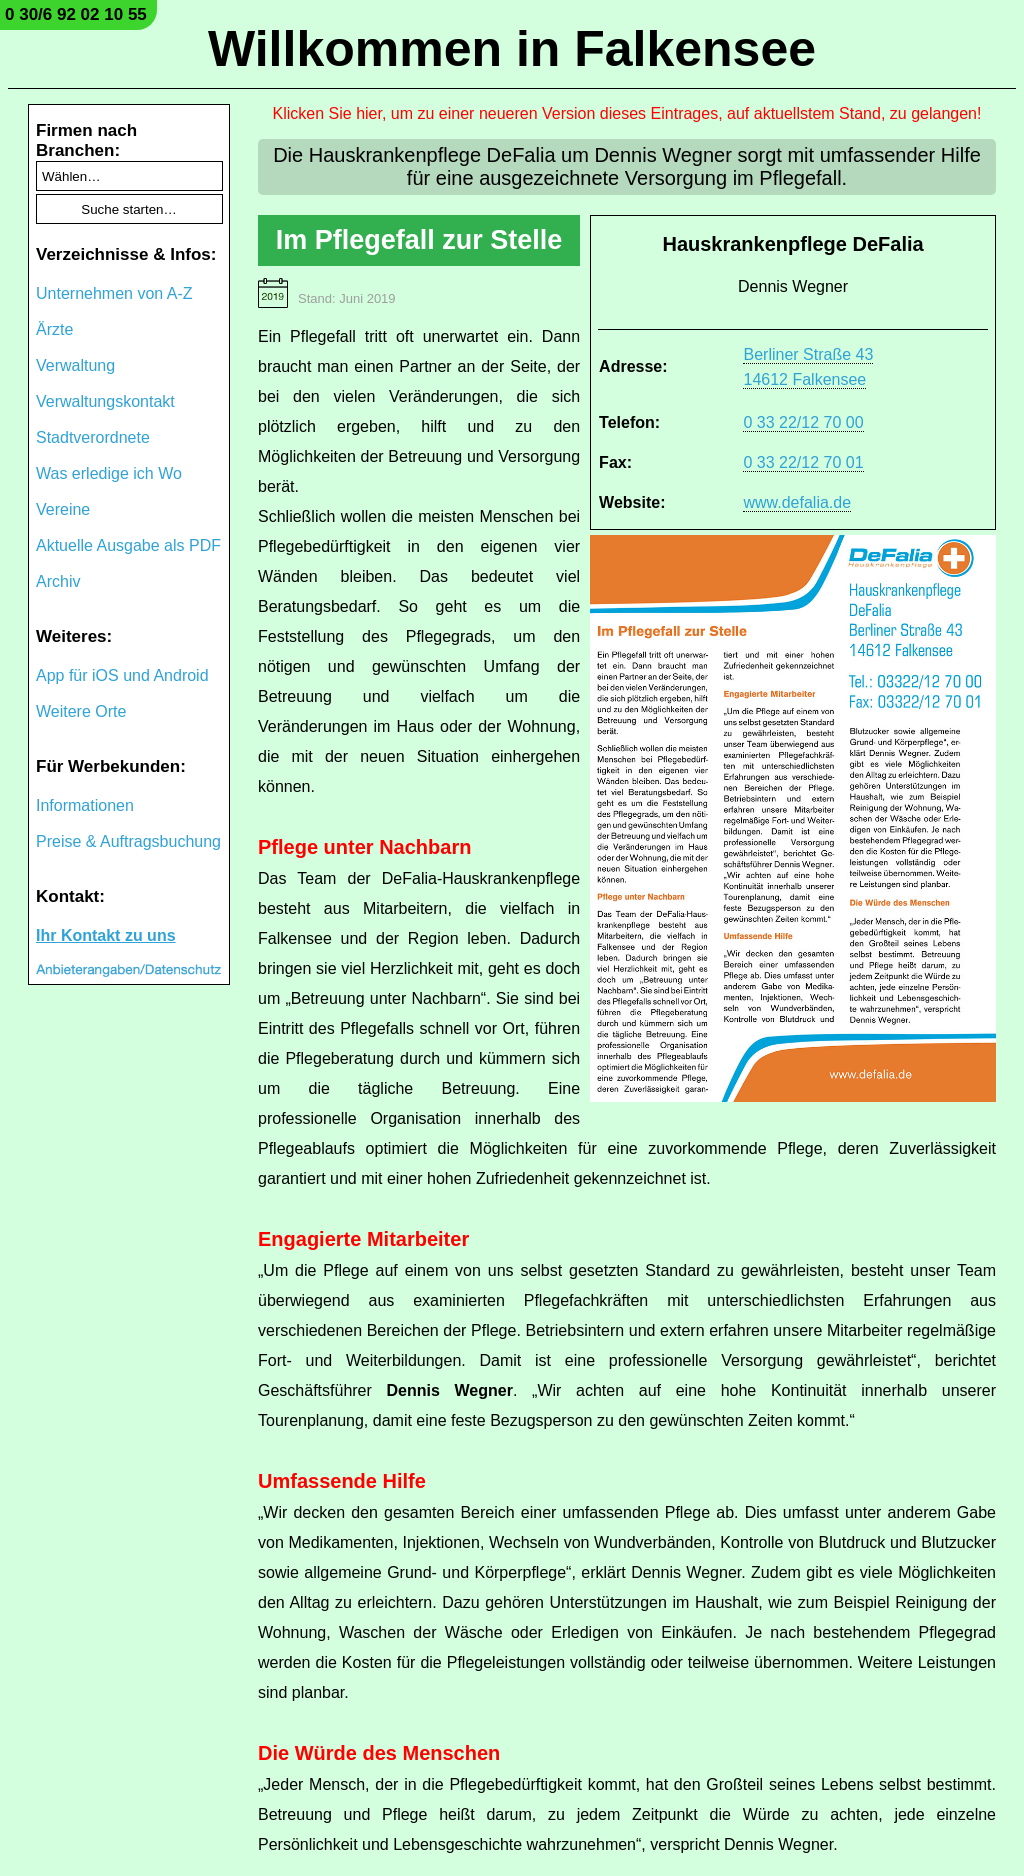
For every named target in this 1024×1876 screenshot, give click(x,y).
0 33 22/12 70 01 (803, 462)
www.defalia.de (797, 502)
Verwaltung (75, 365)
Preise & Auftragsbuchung (128, 841)
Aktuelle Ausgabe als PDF (128, 545)
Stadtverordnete (93, 437)
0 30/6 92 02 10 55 (76, 14)
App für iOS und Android (122, 675)
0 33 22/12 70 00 (803, 422)
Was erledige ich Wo (109, 473)
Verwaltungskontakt (105, 401)
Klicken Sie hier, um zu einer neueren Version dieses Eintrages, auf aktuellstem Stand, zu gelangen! (627, 113)
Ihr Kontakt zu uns (106, 935)
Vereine (63, 509)
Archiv (58, 581)
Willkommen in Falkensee (512, 49)
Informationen (85, 805)
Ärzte (54, 329)
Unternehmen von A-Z (114, 293)
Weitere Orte (81, 711)
